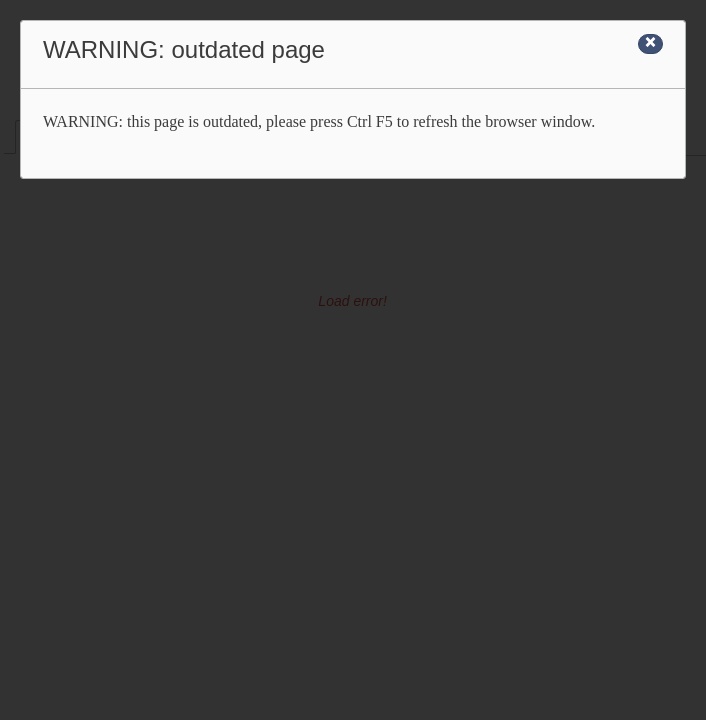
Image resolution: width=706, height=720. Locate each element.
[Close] (650, 44)
